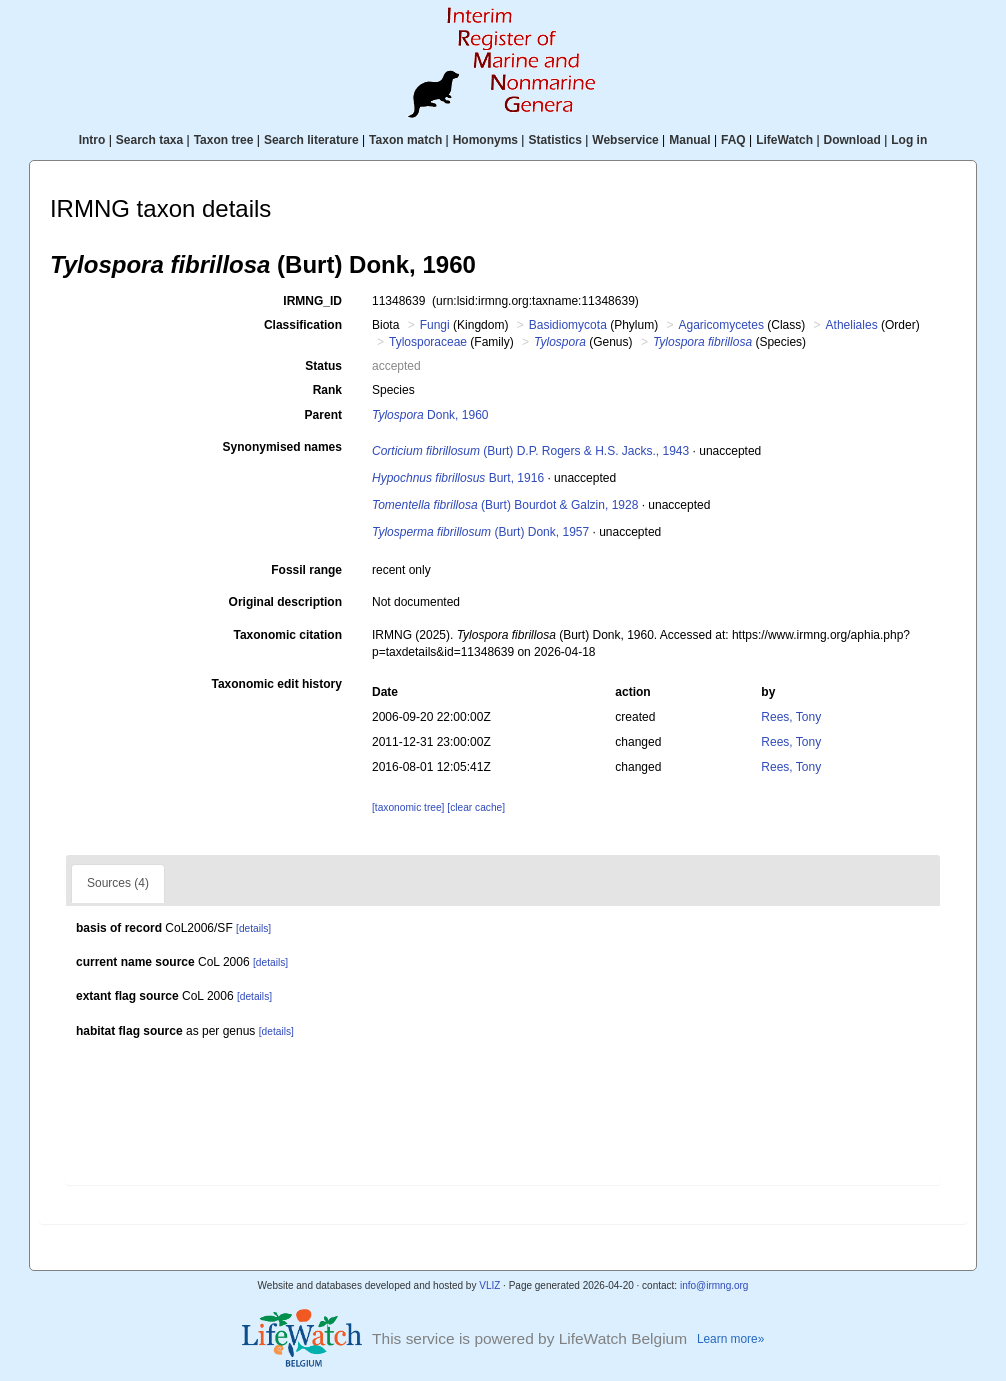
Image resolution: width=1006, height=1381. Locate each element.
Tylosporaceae (428, 342)
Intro (92, 140)
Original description (285, 602)
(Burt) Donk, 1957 (480, 532)
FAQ (733, 140)
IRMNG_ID (312, 301)
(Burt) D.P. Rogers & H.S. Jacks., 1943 (530, 451)
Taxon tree (224, 140)
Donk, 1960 (430, 415)
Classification (303, 325)
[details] (253, 928)
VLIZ (489, 1285)
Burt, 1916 (458, 478)
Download (852, 140)
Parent (323, 415)
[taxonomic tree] (408, 807)
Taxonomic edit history (277, 684)
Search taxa (149, 140)
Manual (689, 140)
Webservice (625, 140)
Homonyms (485, 140)
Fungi (435, 325)
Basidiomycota (568, 325)
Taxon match (405, 140)
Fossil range (306, 570)
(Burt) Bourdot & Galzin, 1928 (505, 505)
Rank (327, 390)
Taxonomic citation (288, 635)
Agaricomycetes (721, 325)
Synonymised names (282, 447)
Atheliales (852, 325)
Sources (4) (118, 883)
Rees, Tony (791, 717)
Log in (909, 140)
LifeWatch (784, 140)
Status (323, 366)
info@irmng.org (714, 1285)
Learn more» (730, 1339)
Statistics (554, 140)
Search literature (311, 140)
